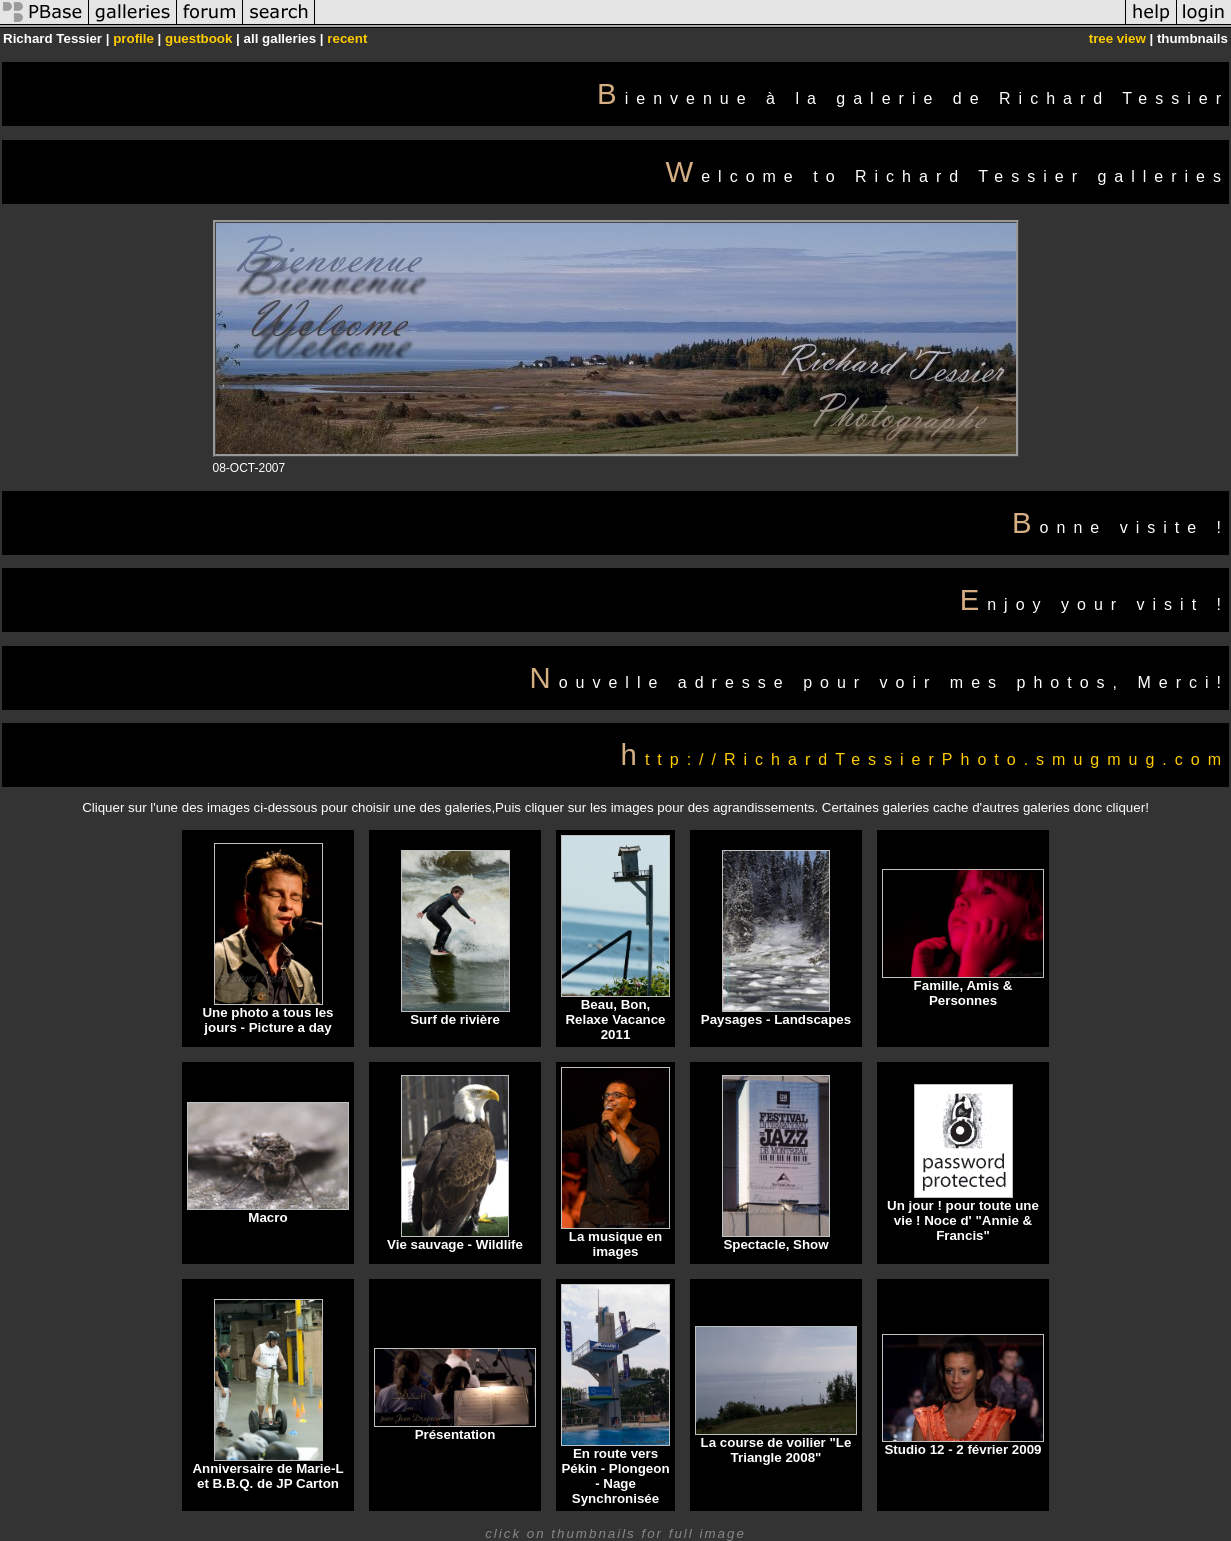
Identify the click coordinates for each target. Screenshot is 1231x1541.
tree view (1117, 38)
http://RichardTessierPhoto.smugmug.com (925, 759)
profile (133, 38)
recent (347, 38)
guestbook (198, 38)
